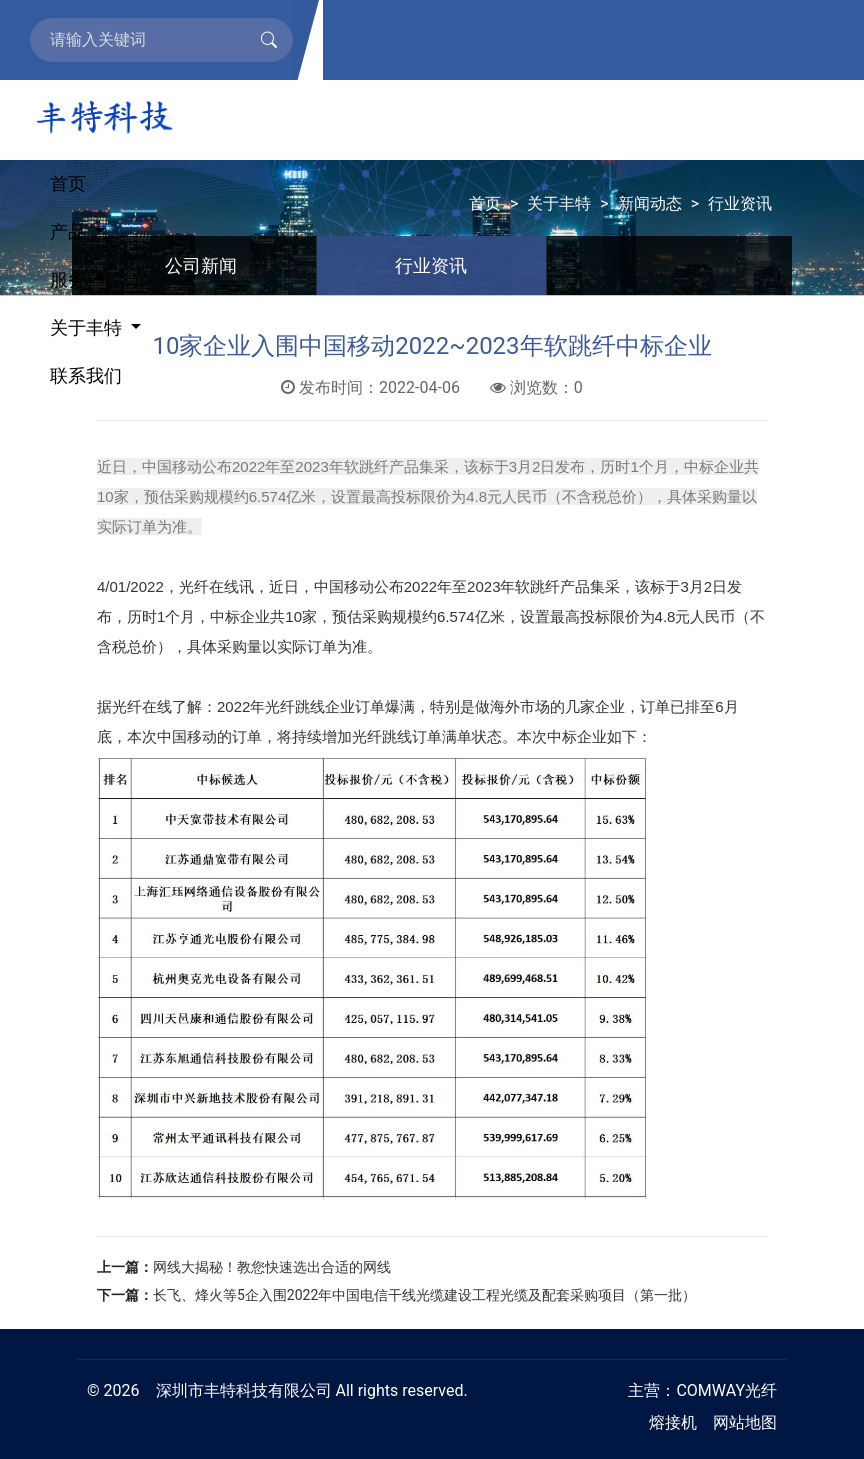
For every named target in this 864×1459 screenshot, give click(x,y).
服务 (70, 279)
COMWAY (710, 1390)
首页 (68, 183)
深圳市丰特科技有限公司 (244, 1390)
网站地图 (745, 1422)
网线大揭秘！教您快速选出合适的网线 (272, 1267)
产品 (70, 231)
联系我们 (86, 375)
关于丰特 (88, 327)
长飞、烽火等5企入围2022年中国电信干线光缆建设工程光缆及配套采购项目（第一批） (424, 1295)
